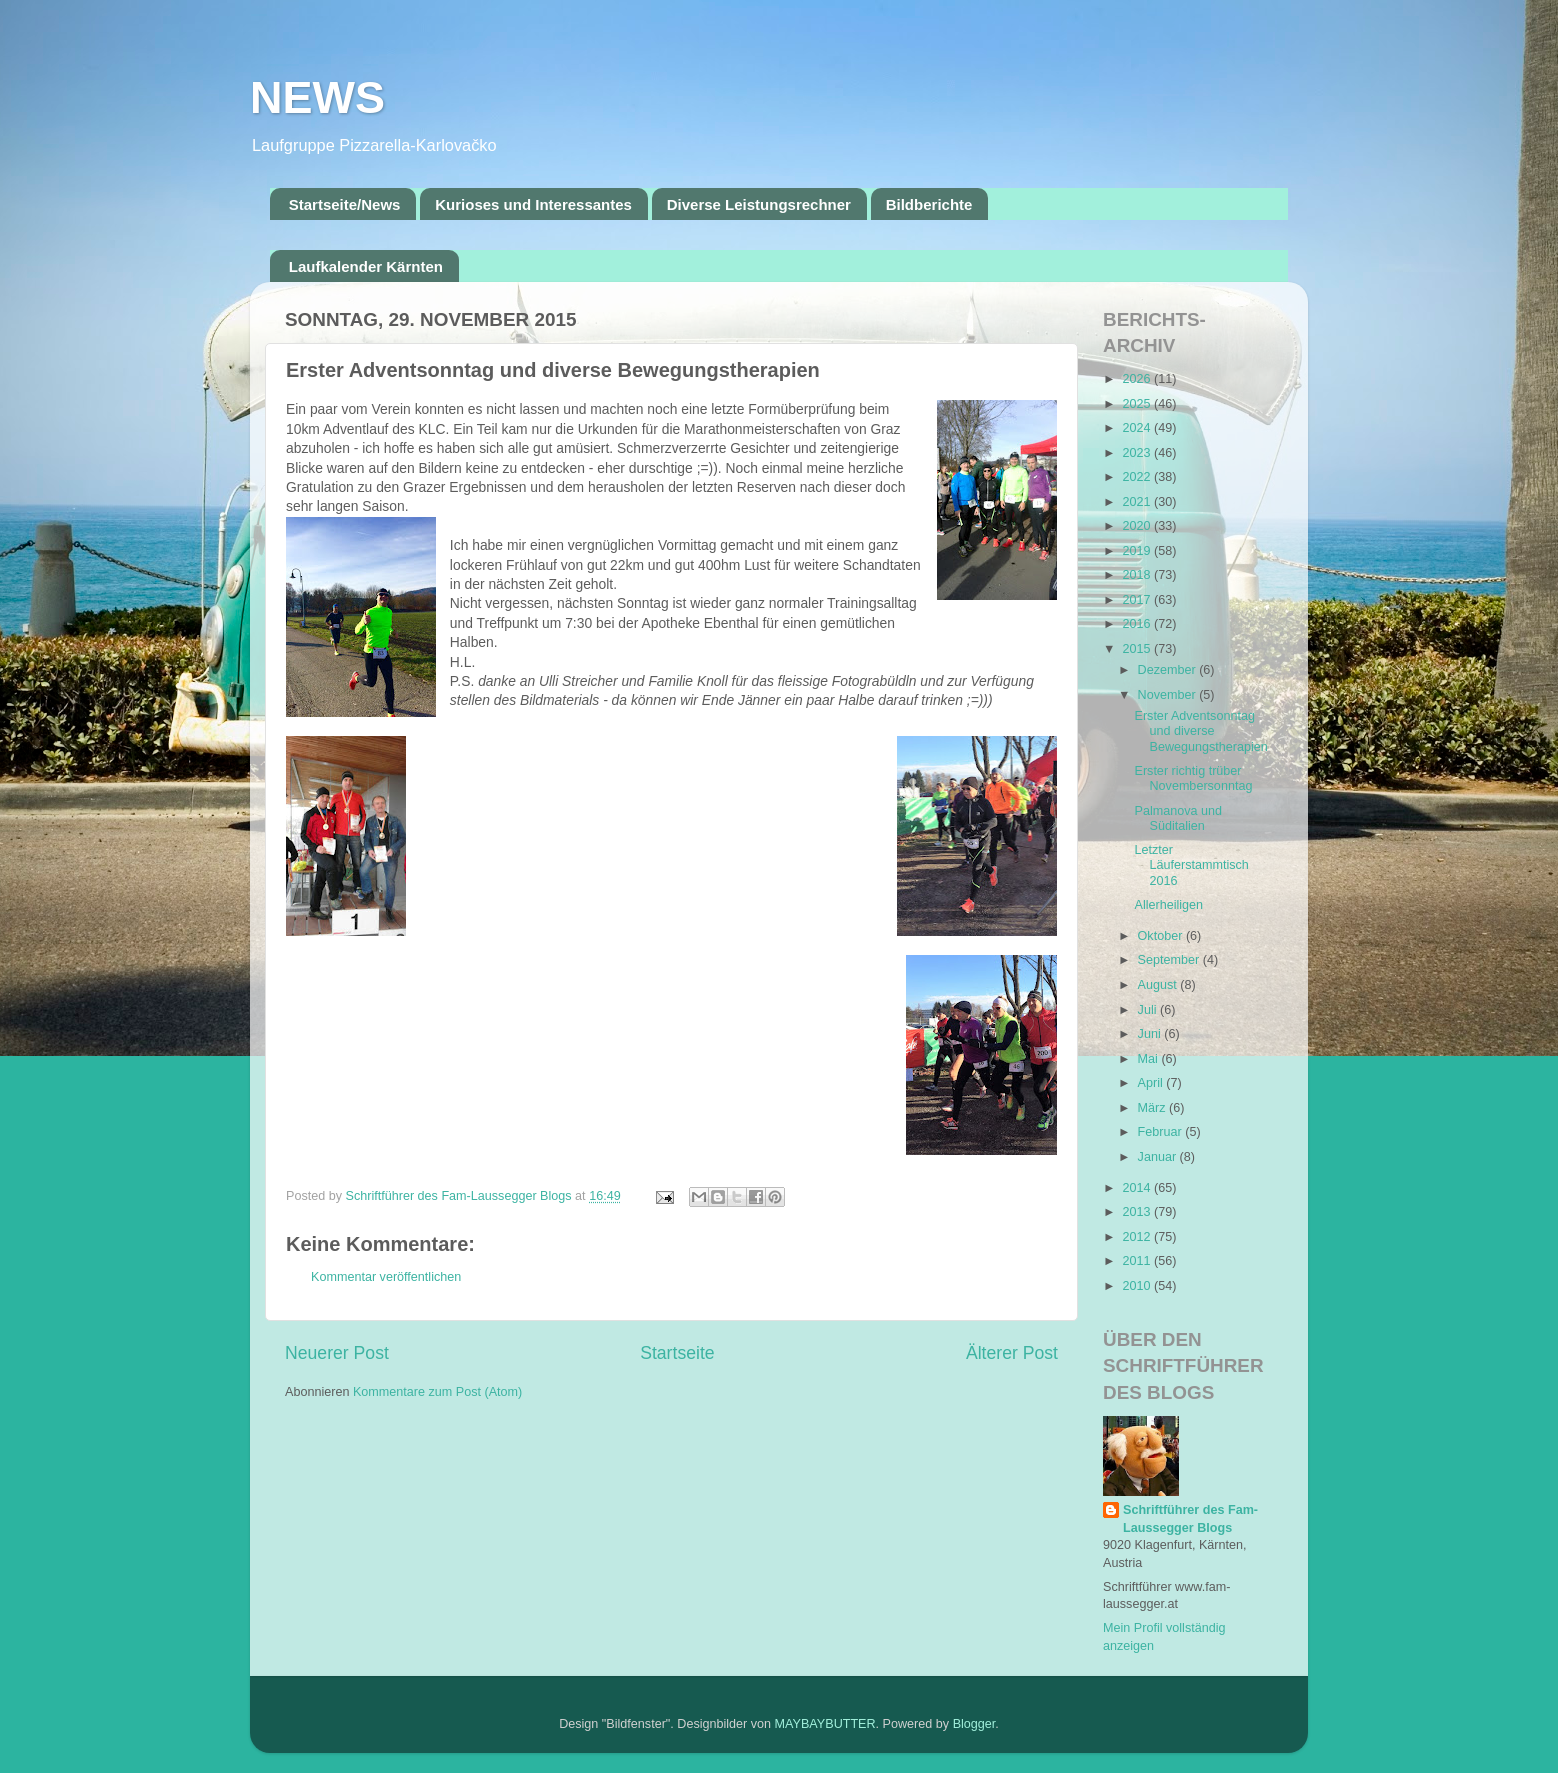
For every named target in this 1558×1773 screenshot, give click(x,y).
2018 (1138, 575)
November (1169, 695)
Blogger (974, 1724)
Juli (1149, 1010)
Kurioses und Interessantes (533, 204)
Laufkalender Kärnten (366, 266)
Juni (1151, 1034)
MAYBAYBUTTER (825, 1724)
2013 (1138, 1212)
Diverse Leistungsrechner (759, 204)
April (1152, 1083)
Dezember (1169, 670)
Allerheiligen (1168, 905)
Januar (1159, 1157)
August (1159, 985)
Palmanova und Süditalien (1178, 818)
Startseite (677, 1353)
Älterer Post (1012, 1353)
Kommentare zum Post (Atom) (437, 1392)
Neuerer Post (337, 1353)
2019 (1138, 551)
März (1153, 1108)
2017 (1138, 600)
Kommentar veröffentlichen (386, 1277)
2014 (1138, 1188)
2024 (1138, 428)
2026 (1138, 379)
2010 (1138, 1286)
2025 (1138, 404)
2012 (1138, 1237)
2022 (1138, 477)
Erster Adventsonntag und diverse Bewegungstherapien (1200, 731)
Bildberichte (929, 204)
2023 (1138, 453)
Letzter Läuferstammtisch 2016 (1191, 865)
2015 (1138, 649)
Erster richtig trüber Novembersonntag (1193, 778)
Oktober (1162, 936)
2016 (1138, 624)
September (1170, 960)
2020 (1138, 526)
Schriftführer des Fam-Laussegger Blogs (1190, 1519)
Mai (1150, 1059)
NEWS (317, 97)
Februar (1162, 1132)
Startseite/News (345, 204)
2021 (1138, 502)
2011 (1138, 1261)
